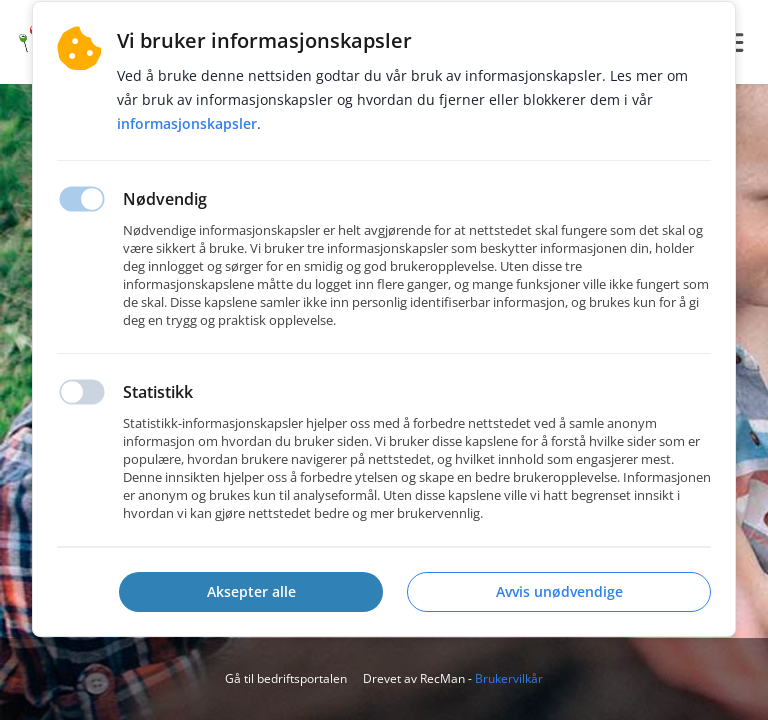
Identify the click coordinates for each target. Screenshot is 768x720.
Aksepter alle (251, 591)
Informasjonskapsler (187, 123)
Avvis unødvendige (559, 591)
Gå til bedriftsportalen (286, 678)
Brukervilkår (509, 678)
